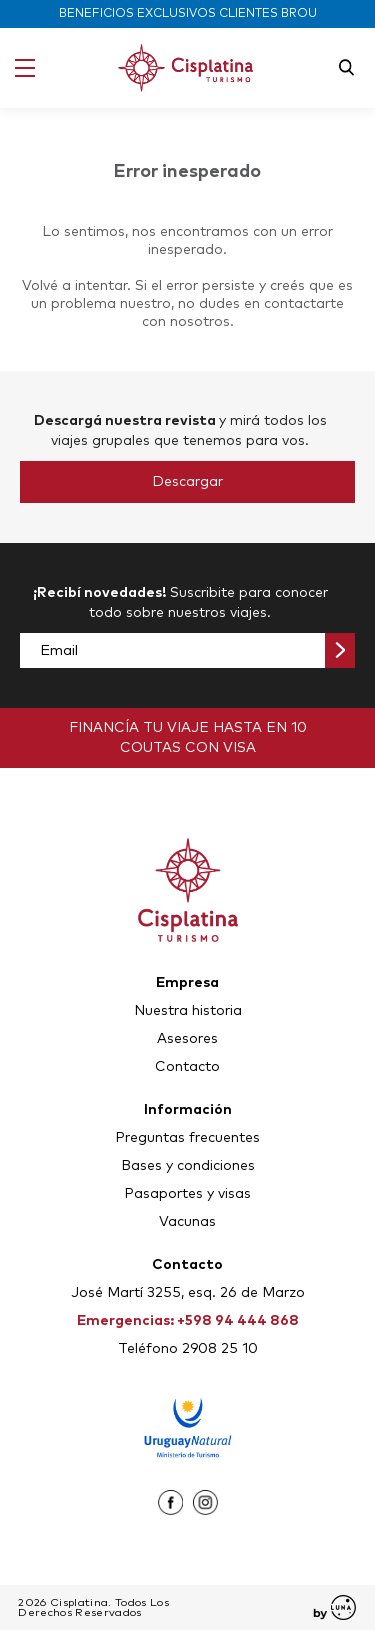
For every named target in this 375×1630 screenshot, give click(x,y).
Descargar (187, 482)
